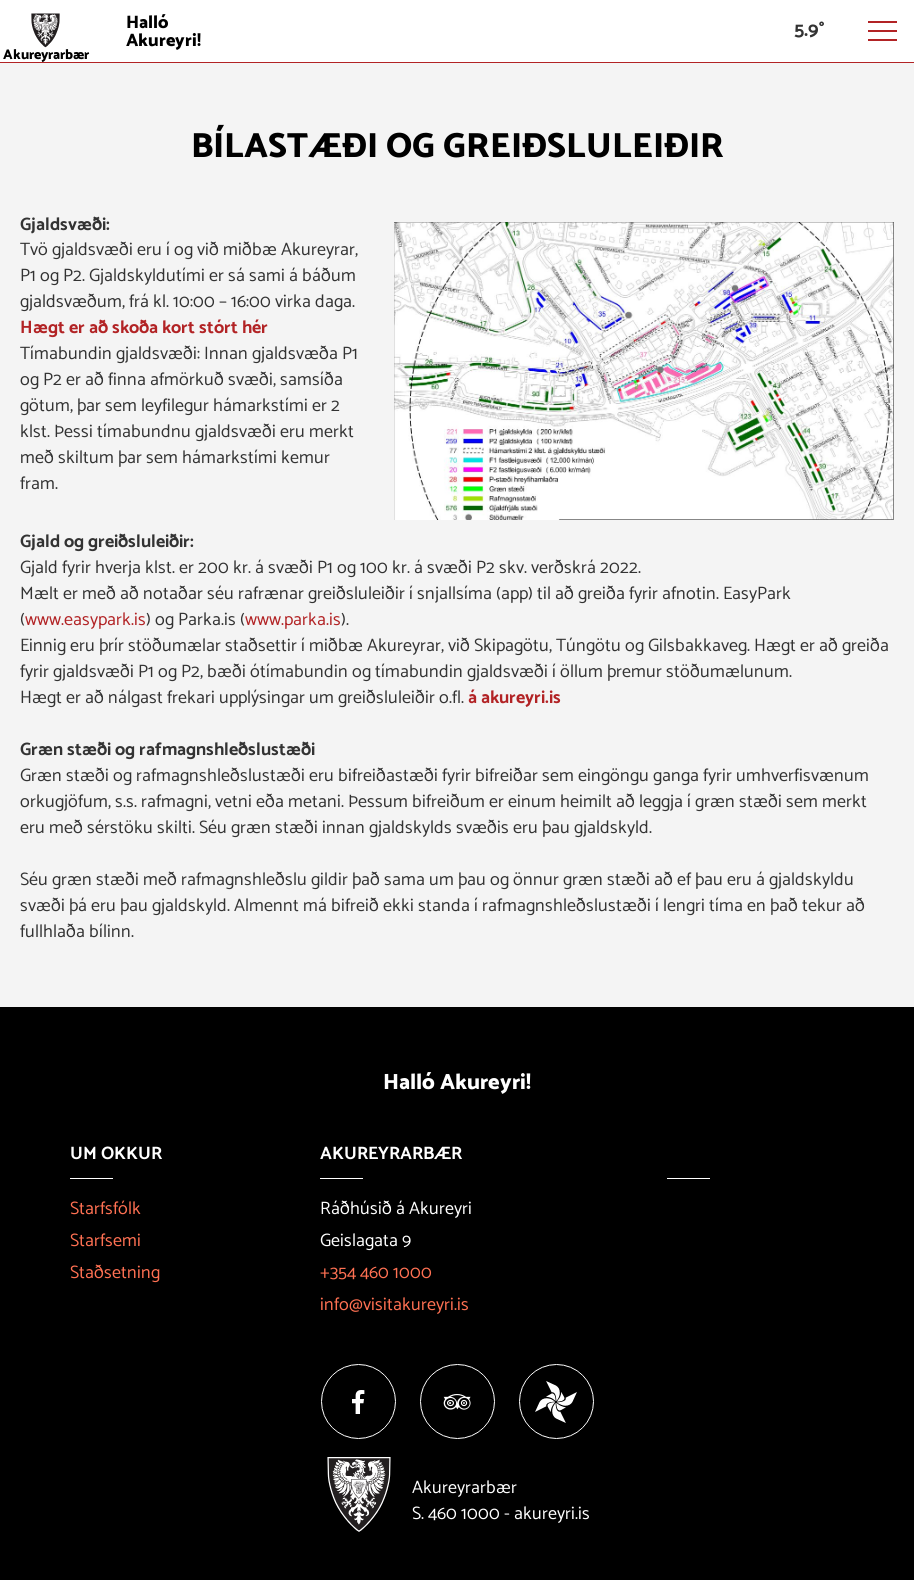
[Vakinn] (556, 1401)
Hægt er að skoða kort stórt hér (144, 328)
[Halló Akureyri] (457, 31)
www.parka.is (293, 620)
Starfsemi (105, 1241)
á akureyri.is (514, 698)
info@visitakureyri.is (394, 1305)
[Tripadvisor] (457, 1401)
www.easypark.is (85, 620)
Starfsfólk (105, 1209)
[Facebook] (358, 1401)
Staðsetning (115, 1273)
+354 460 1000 (376, 1273)
